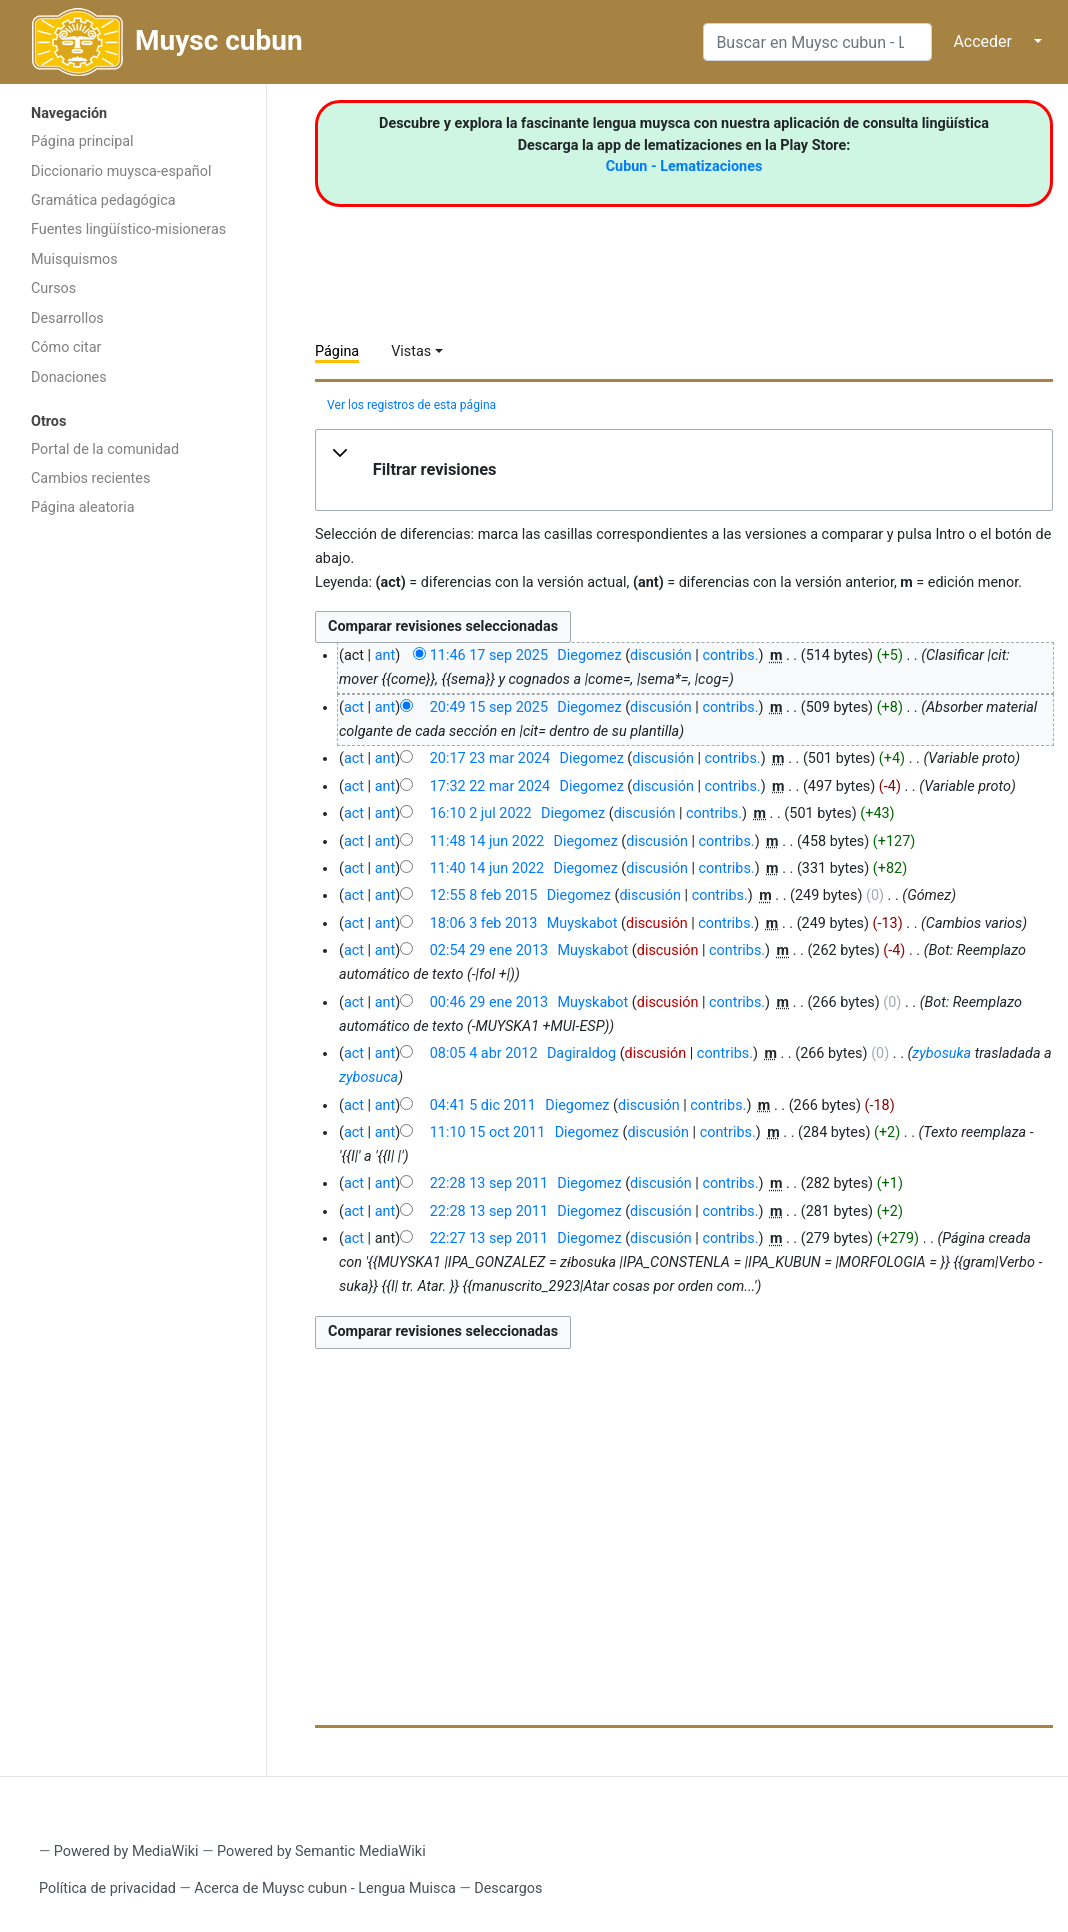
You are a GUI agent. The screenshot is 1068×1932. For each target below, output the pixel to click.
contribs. (730, 655)
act (354, 707)
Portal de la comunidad (105, 449)
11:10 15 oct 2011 (488, 1132)
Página (337, 351)
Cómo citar (66, 347)
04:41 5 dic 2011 (483, 1105)
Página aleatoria (83, 507)
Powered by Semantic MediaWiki (321, 1851)
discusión (661, 655)
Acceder (982, 41)
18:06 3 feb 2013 (484, 923)
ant (385, 655)
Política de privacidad (107, 1888)
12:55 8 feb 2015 (484, 895)
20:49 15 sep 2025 (489, 707)
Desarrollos (67, 318)
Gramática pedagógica (103, 200)
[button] (684, 470)
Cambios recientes (90, 478)
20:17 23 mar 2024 (490, 758)
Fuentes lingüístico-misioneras (128, 229)
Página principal (82, 141)
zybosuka (941, 1053)
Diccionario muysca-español (121, 171)
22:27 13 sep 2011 (489, 1238)
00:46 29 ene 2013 (489, 1002)
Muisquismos (74, 259)
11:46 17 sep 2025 (489, 655)
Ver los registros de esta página (411, 405)
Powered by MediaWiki (126, 1851)
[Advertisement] (133, 845)
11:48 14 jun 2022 (487, 841)
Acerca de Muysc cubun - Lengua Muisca (324, 1888)
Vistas (411, 351)
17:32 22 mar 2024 (490, 786)
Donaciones (69, 377)
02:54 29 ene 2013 (489, 950)
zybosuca (368, 1077)
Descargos (508, 1888)
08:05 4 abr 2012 (484, 1053)
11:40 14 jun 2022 (487, 868)
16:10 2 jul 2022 (481, 813)
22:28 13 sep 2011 (489, 1183)
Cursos (53, 288)
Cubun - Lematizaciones (684, 166)
